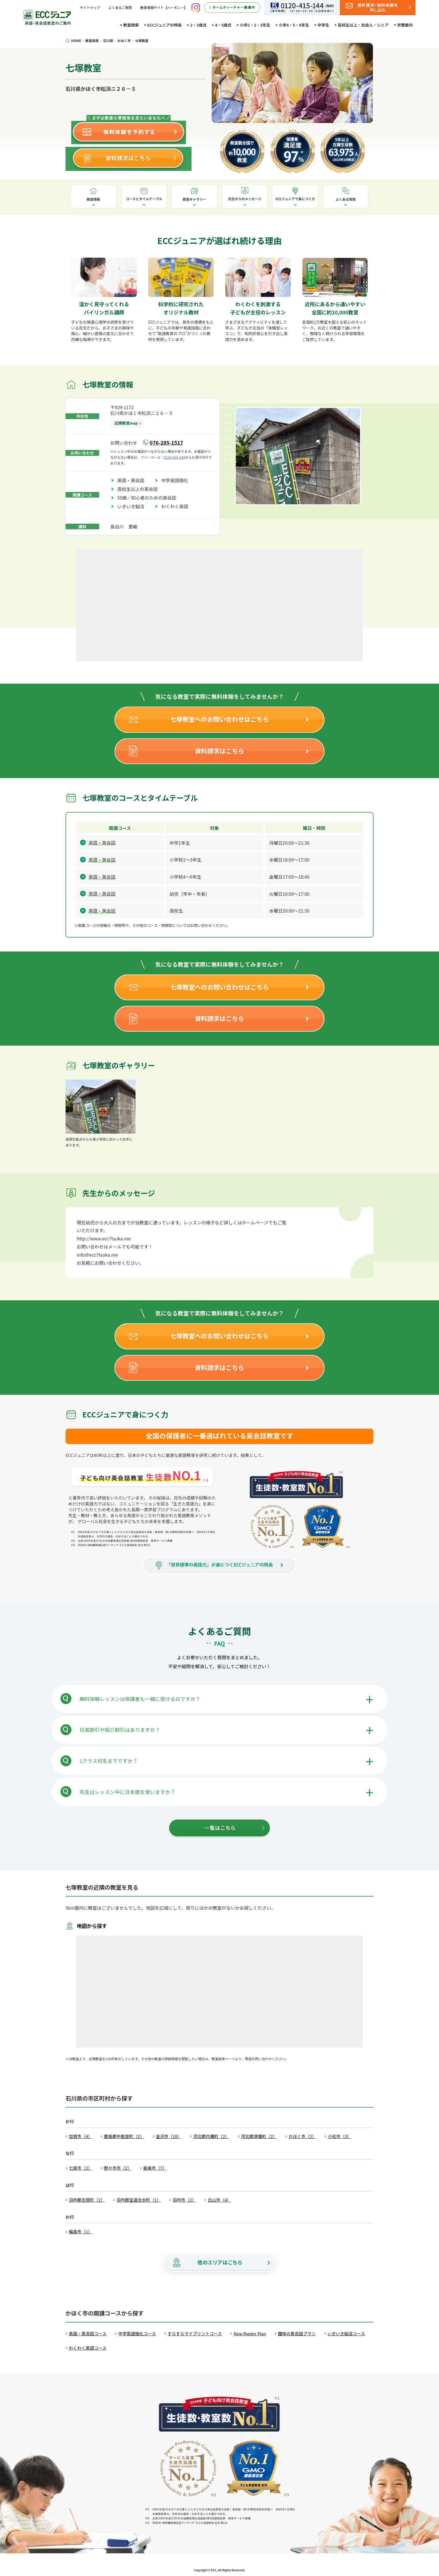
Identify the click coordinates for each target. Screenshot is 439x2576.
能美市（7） (155, 2168)
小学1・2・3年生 (255, 25)
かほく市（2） (302, 2136)
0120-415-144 (174, 457)
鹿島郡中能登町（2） (124, 2136)
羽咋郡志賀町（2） (87, 2200)
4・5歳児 (223, 25)
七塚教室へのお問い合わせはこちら (219, 718)
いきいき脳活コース (346, 2333)
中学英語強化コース (137, 2333)
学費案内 (405, 25)
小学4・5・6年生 (294, 25)
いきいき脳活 (133, 506)
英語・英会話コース (87, 2333)
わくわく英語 (177, 506)
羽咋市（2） (184, 2200)
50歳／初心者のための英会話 (149, 497)
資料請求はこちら (219, 750)
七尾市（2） (80, 2168)
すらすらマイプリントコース (195, 2333)
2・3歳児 (198, 25)
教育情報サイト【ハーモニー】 (163, 7)
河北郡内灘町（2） (211, 2136)
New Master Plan (249, 2333)
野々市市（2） (117, 2168)
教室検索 (131, 25)
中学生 (323, 25)
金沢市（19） (169, 2136)
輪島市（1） (80, 2231)
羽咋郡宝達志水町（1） (138, 2200)
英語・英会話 (133, 480)
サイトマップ (90, 7)
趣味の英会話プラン (297, 2333)
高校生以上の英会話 (139, 489)
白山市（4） (219, 2200)
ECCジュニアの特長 (164, 25)
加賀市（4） (80, 2136)
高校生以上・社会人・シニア (363, 25)
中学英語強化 (177, 480)
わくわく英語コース (87, 2348)
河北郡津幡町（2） (259, 2136)
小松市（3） (339, 2136)
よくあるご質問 (120, 7)
